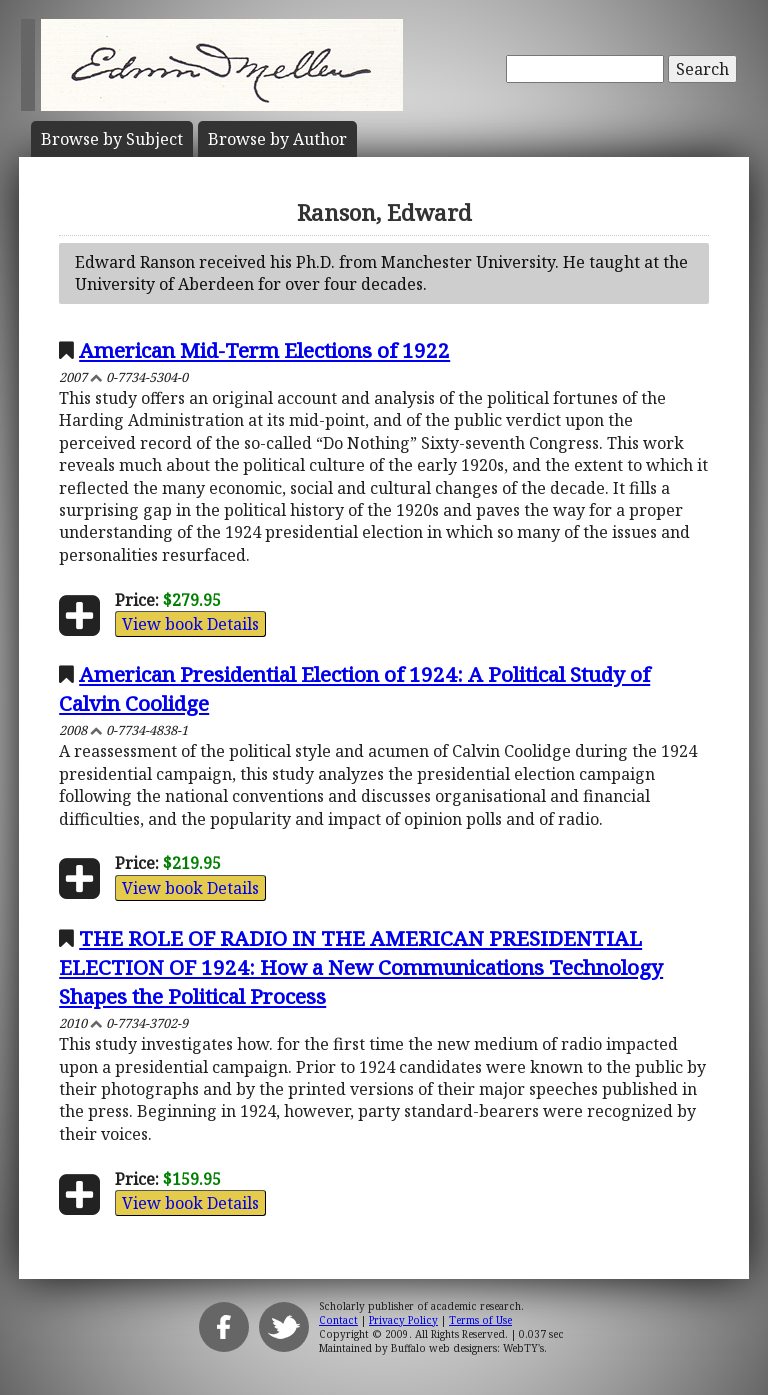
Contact (338, 1320)
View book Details (190, 624)
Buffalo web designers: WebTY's (467, 1348)
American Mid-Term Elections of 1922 (264, 350)
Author (277, 139)
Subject (112, 139)
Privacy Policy (403, 1320)
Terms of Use (480, 1320)
